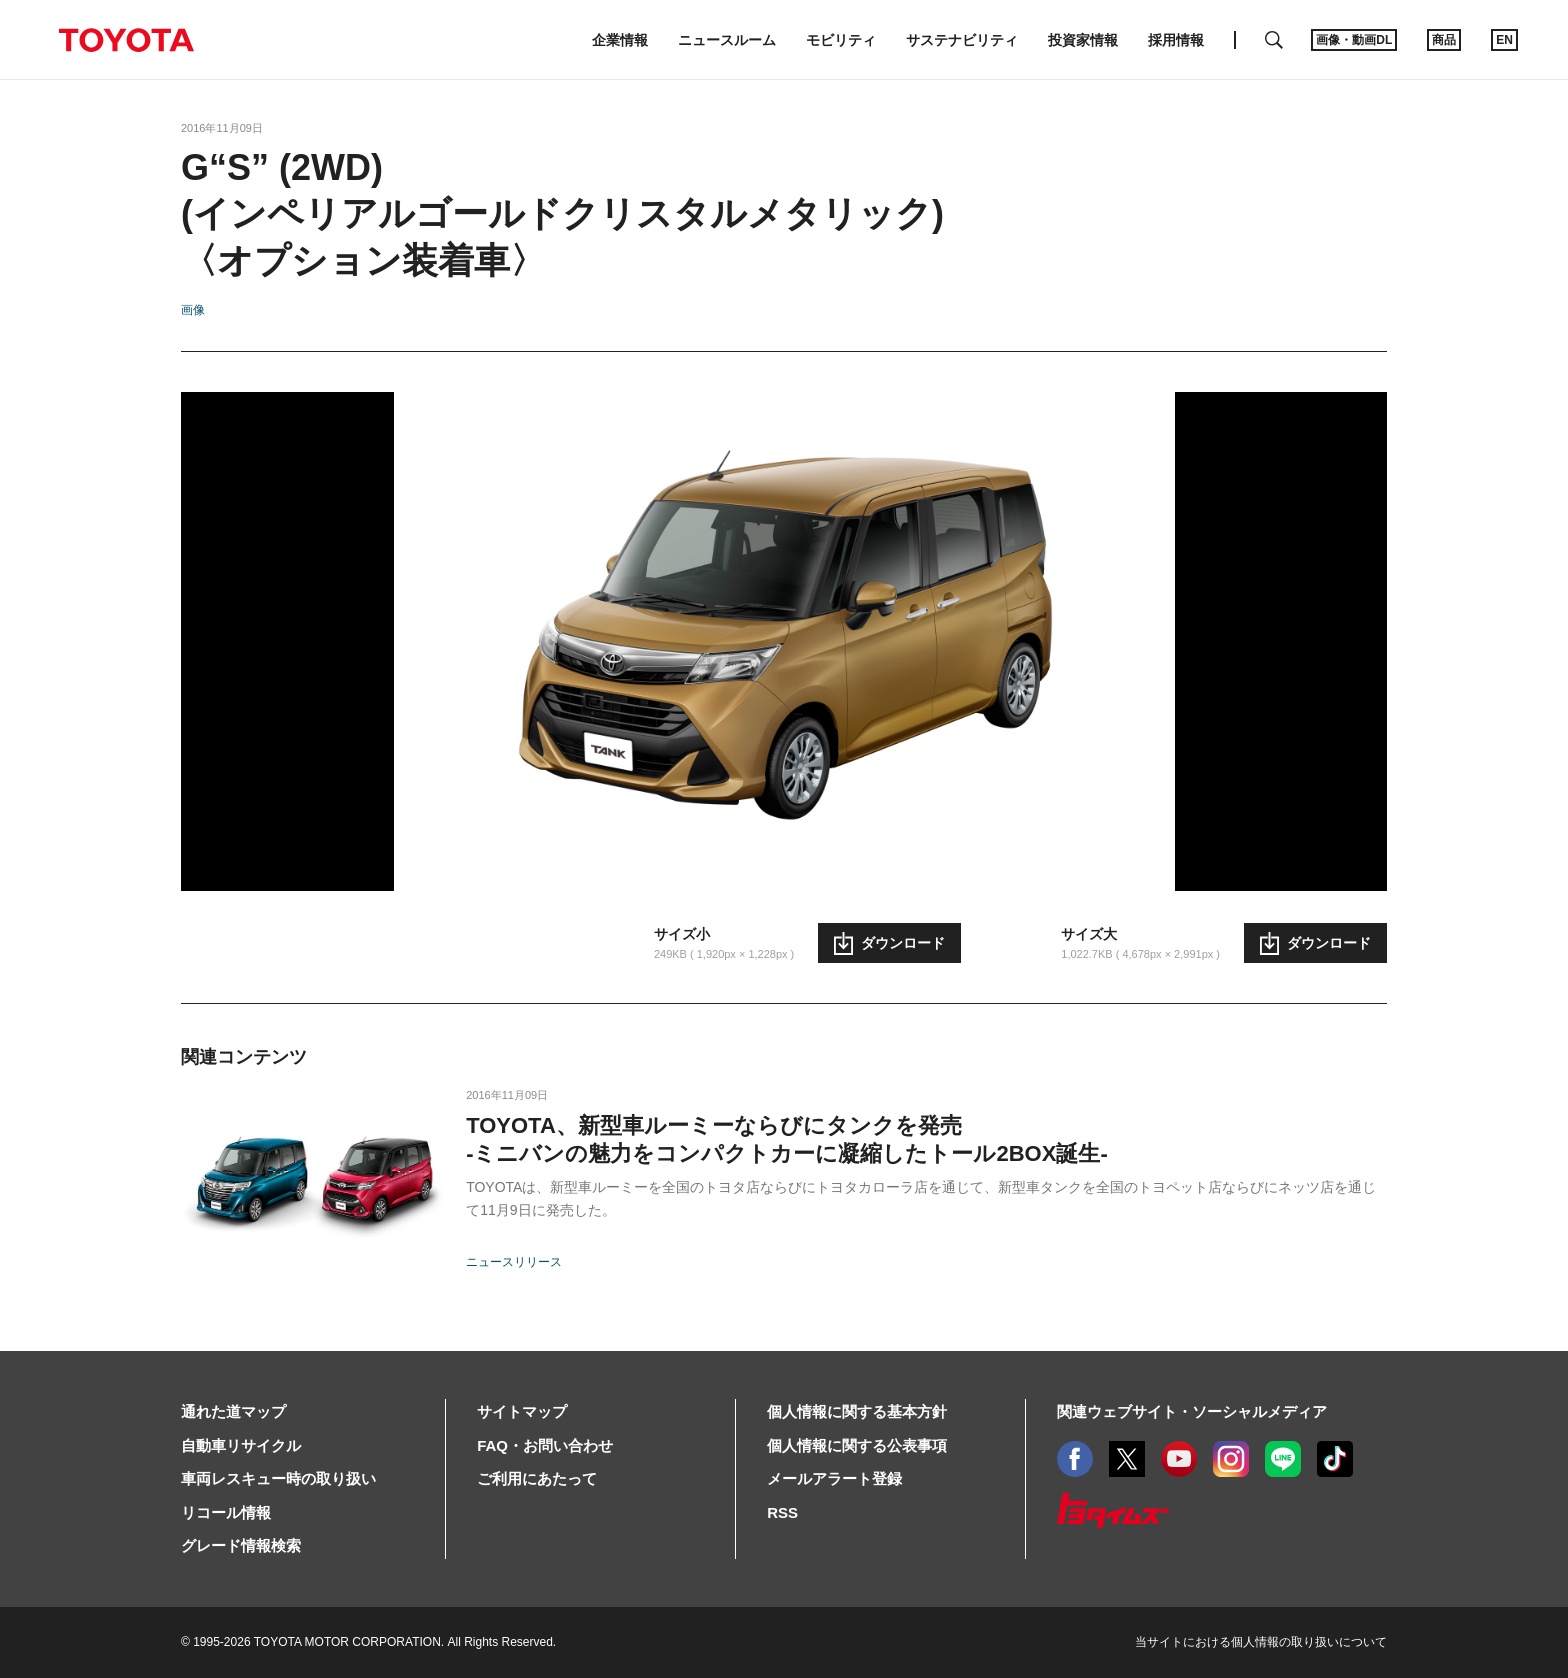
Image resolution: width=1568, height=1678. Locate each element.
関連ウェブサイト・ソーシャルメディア (1192, 1411)
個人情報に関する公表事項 (857, 1445)
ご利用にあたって (537, 1478)
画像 (193, 310)
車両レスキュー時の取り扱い (278, 1478)
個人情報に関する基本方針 (857, 1411)
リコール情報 (226, 1512)
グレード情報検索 (241, 1545)
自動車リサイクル (241, 1445)
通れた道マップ (233, 1411)
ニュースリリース (514, 1262)
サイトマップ (522, 1411)
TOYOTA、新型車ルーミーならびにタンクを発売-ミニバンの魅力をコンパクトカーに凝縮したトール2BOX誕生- (787, 1139)
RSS (782, 1512)
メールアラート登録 (834, 1478)
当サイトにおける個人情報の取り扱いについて (1261, 1642)
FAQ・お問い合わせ (545, 1445)
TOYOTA (126, 40)
